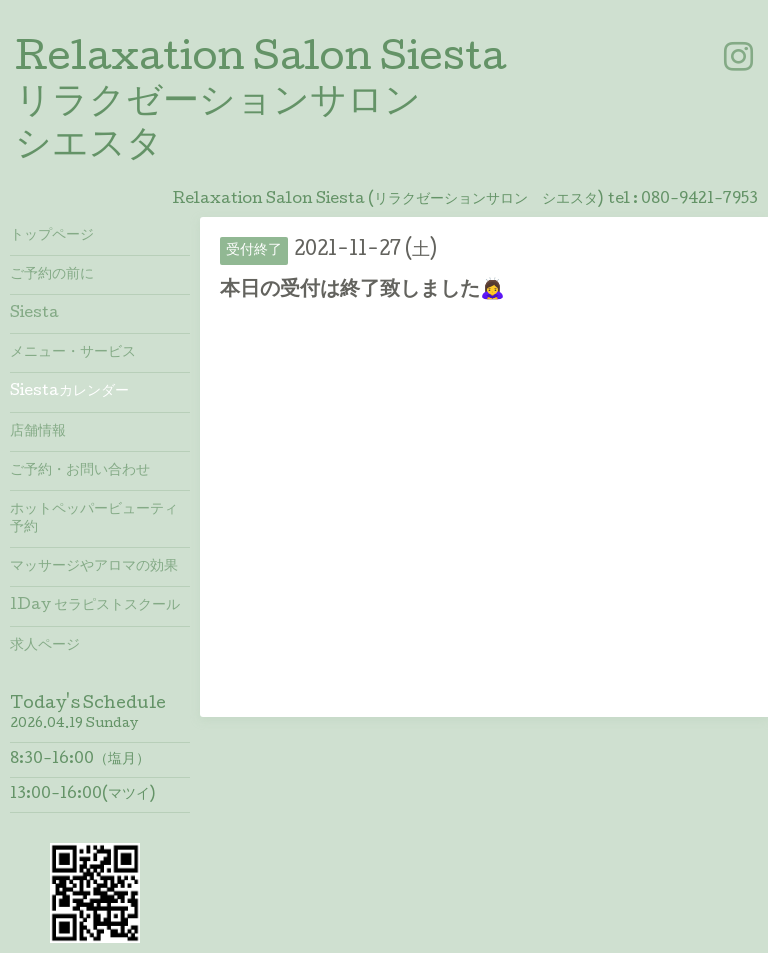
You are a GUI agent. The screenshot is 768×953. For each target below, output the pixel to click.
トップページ (52, 236)
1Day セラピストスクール (95, 606)
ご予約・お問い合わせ (80, 471)
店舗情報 (38, 432)
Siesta (34, 314)
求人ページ (45, 646)
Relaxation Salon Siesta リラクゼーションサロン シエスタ (260, 104)
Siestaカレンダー (69, 392)
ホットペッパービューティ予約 (94, 519)
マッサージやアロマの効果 (94, 567)
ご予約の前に (52, 275)
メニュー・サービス (73, 353)
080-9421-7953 (699, 200)
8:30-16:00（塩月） (80, 760)
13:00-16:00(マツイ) (82, 795)
